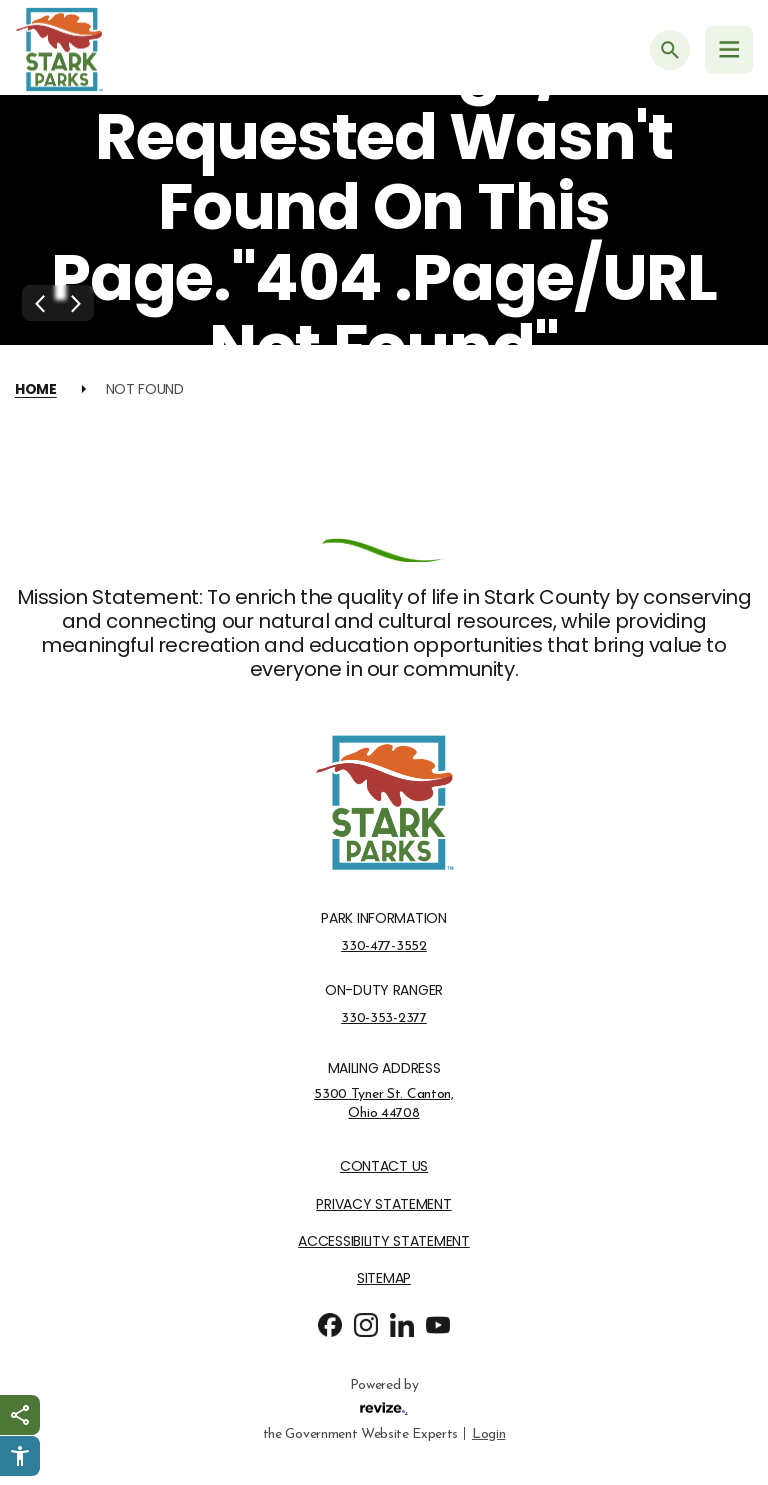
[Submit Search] (670, 50)
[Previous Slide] (40, 303)
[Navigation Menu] (729, 50)
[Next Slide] (76, 303)
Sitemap (384, 1278)
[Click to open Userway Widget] (20, 1456)
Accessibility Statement (384, 1241)
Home (36, 389)
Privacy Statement (383, 1204)
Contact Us (384, 1166)
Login (488, 1432)
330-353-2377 (384, 1018)
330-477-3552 (384, 946)
